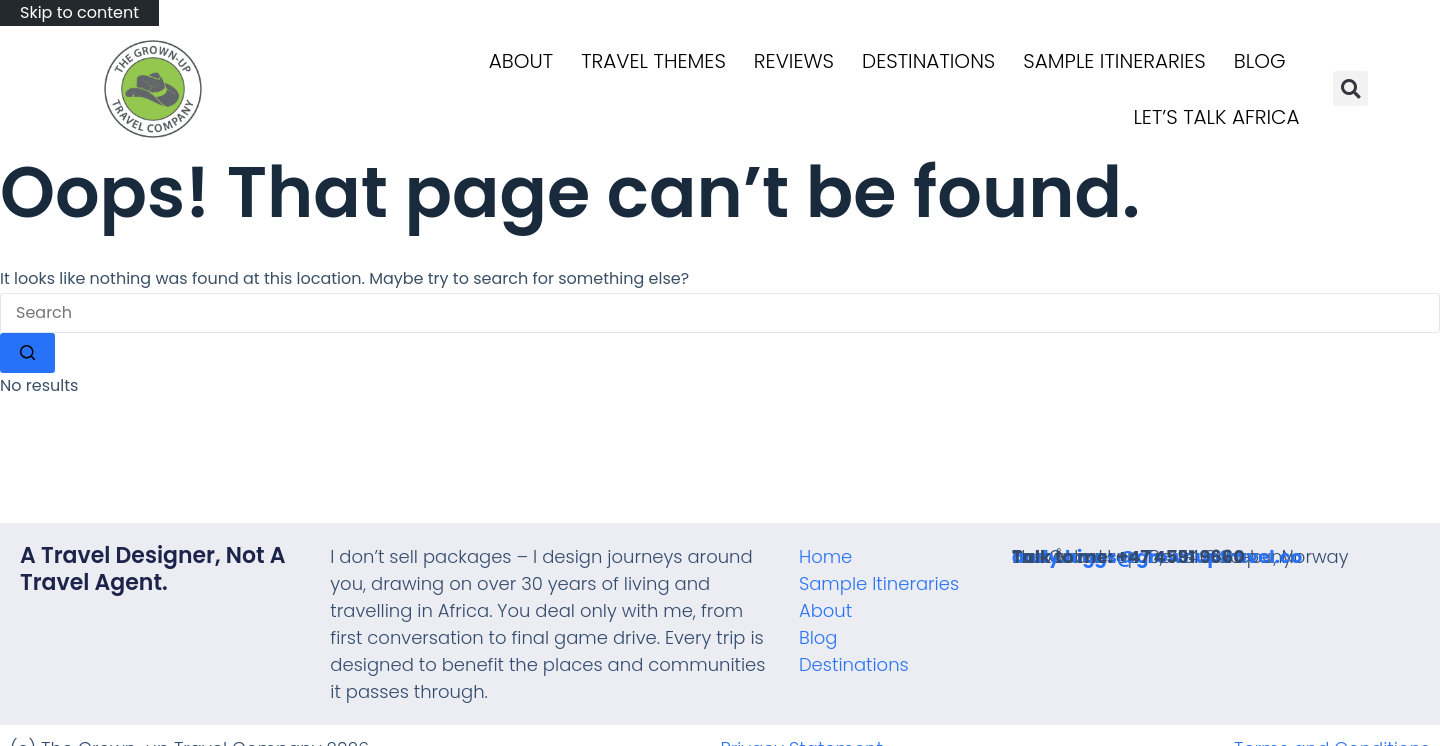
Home (825, 556)
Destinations (928, 61)
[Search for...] (720, 313)
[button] (1350, 88)
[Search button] (27, 353)
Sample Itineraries (1114, 61)
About (521, 61)
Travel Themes (653, 61)
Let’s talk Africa (1216, 117)
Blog (1260, 61)
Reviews (794, 61)
